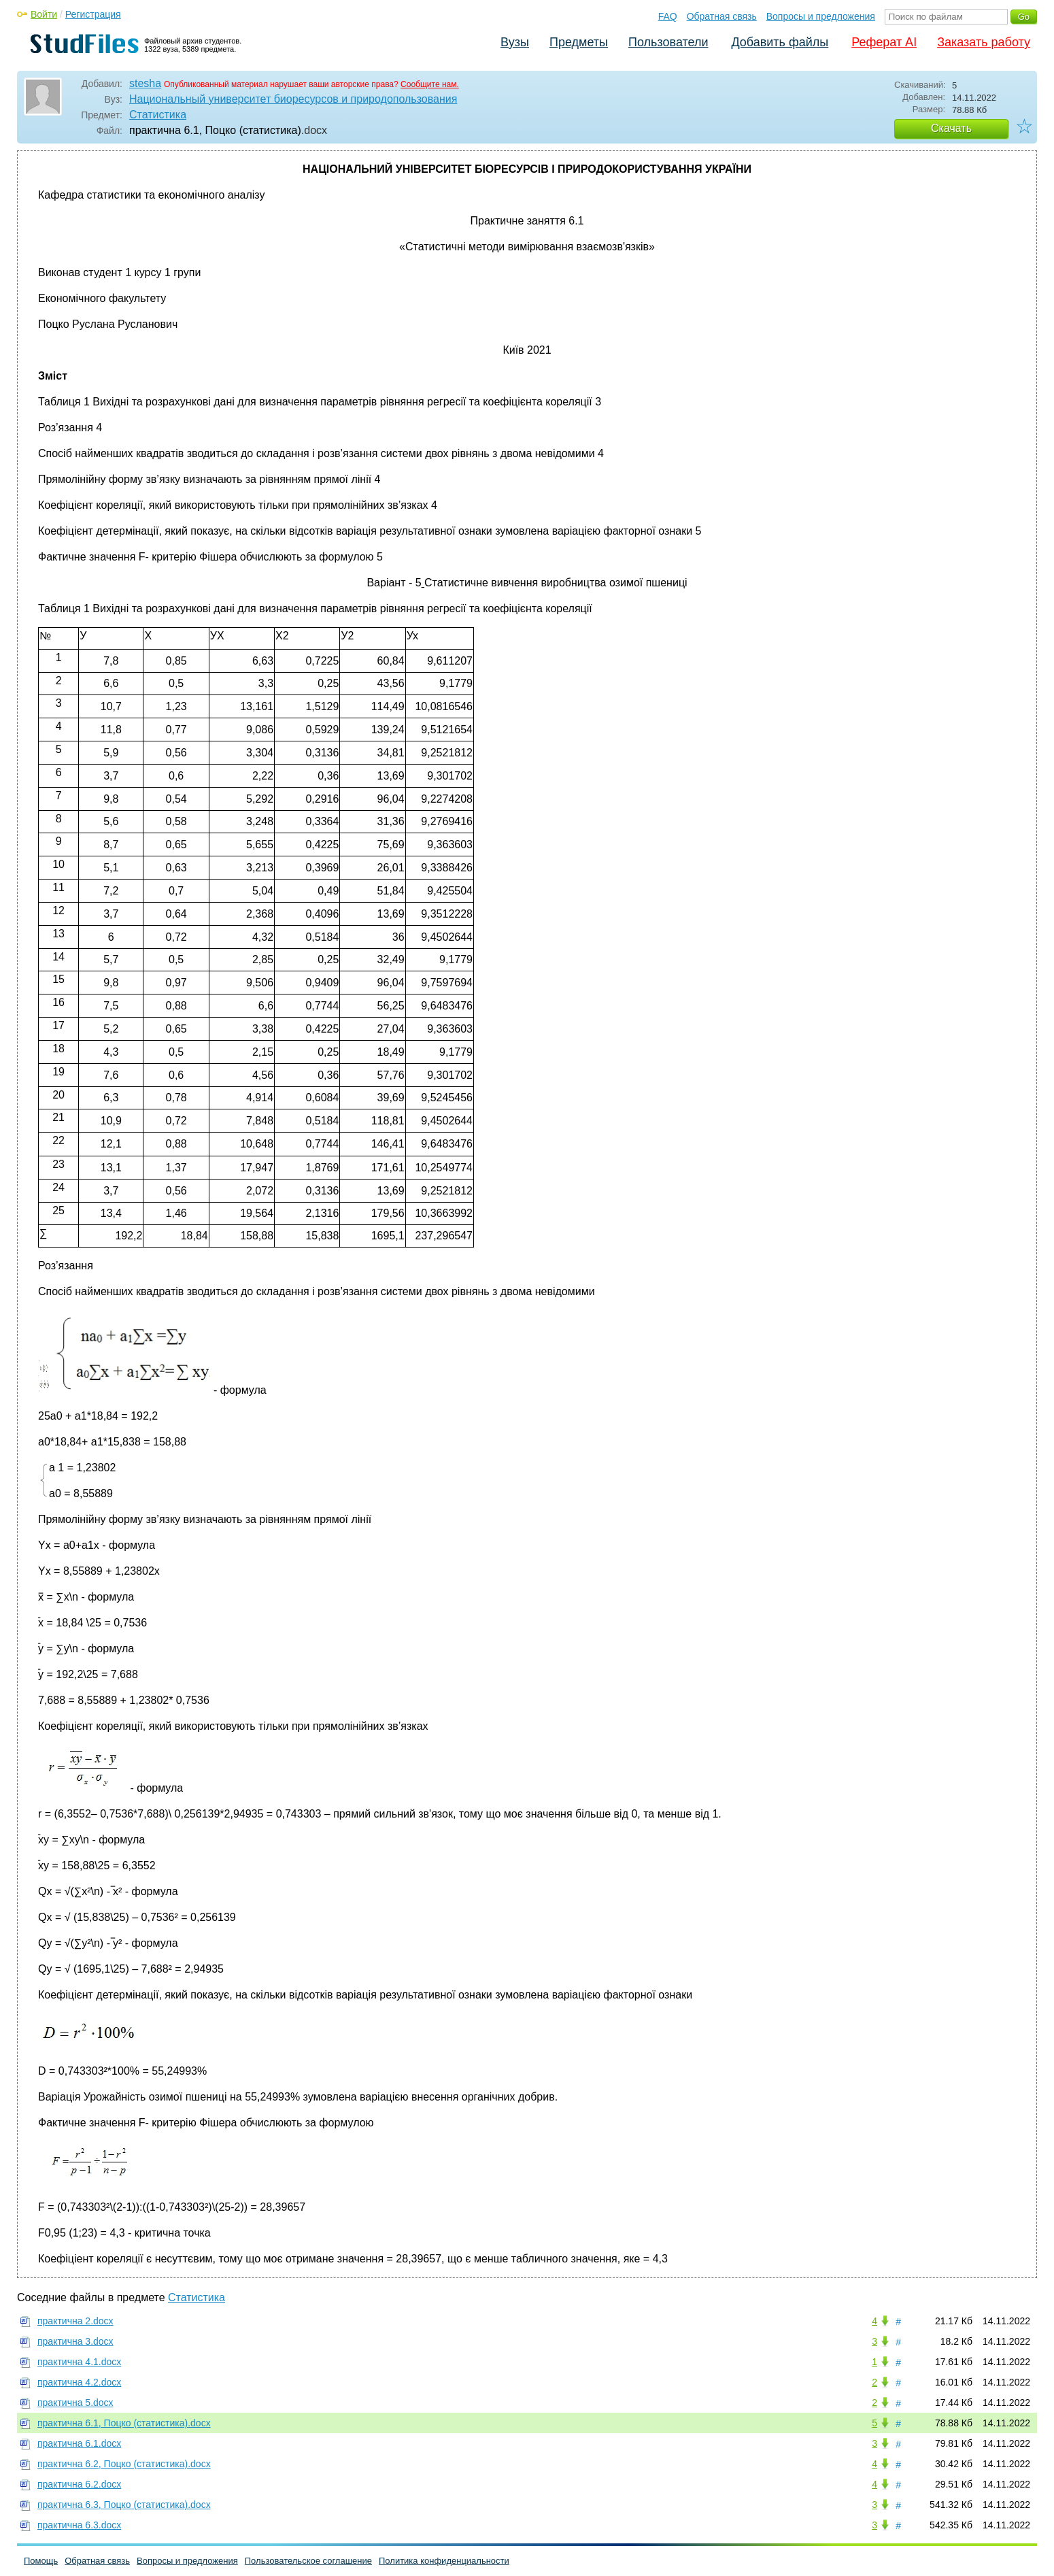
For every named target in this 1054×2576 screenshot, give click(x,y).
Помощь (41, 2561)
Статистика (157, 114)
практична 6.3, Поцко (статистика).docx (124, 2504)
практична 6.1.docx (79, 2443)
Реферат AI (884, 42)
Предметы (578, 42)
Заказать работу (983, 42)
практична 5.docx (75, 2402)
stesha (145, 83)
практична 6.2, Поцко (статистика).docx (124, 2463)
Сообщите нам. (430, 84)
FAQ (667, 16)
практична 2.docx (75, 2320)
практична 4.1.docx (79, 2361)
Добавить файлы (779, 42)
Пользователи (668, 42)
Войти (44, 14)
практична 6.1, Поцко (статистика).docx (124, 2423)
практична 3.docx (75, 2341)
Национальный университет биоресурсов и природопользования (293, 99)
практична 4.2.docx (79, 2382)
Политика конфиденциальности (444, 2561)
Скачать (951, 128)
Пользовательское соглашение (308, 2561)
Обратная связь (722, 16)
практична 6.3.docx (79, 2525)
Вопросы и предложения (820, 16)
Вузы (514, 42)
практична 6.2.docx (79, 2484)
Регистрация (93, 14)
